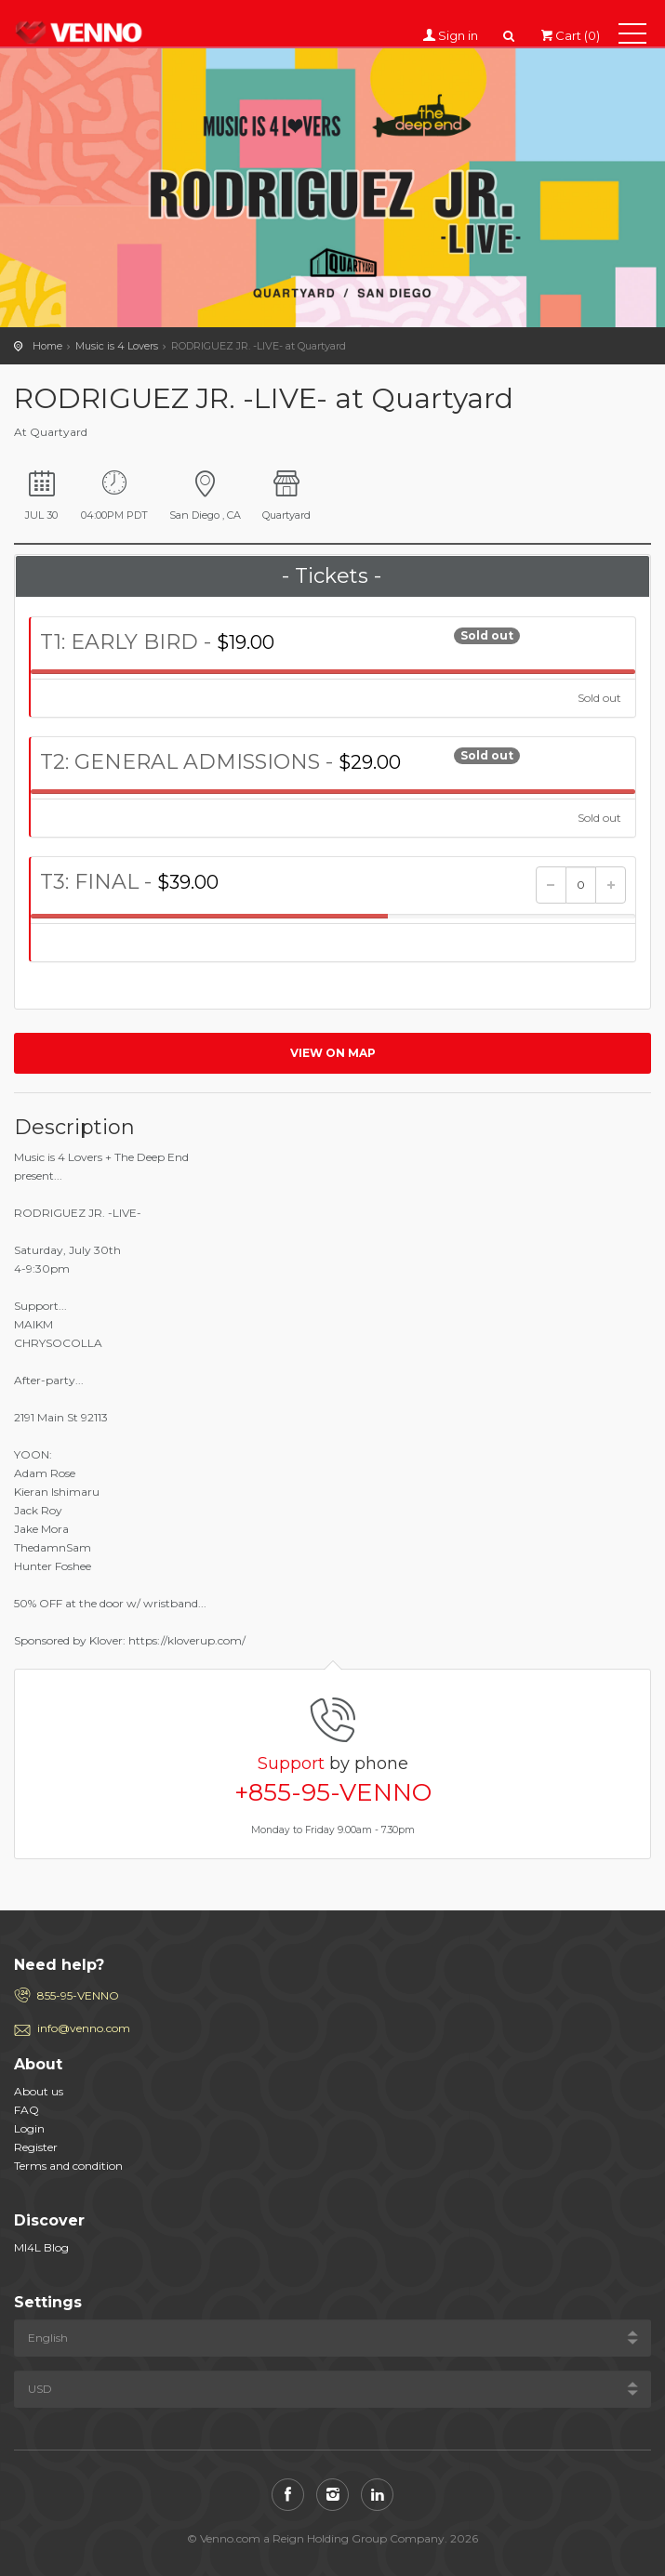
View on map (333, 1053)
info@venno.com (83, 2028)
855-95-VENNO (78, 1995)
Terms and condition (68, 2166)
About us (38, 2091)
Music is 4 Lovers (116, 345)
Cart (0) (569, 35)
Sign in (459, 35)
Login (29, 2128)
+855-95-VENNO (333, 1792)
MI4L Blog (41, 2247)
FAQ (26, 2110)
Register (36, 2147)
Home (47, 345)
